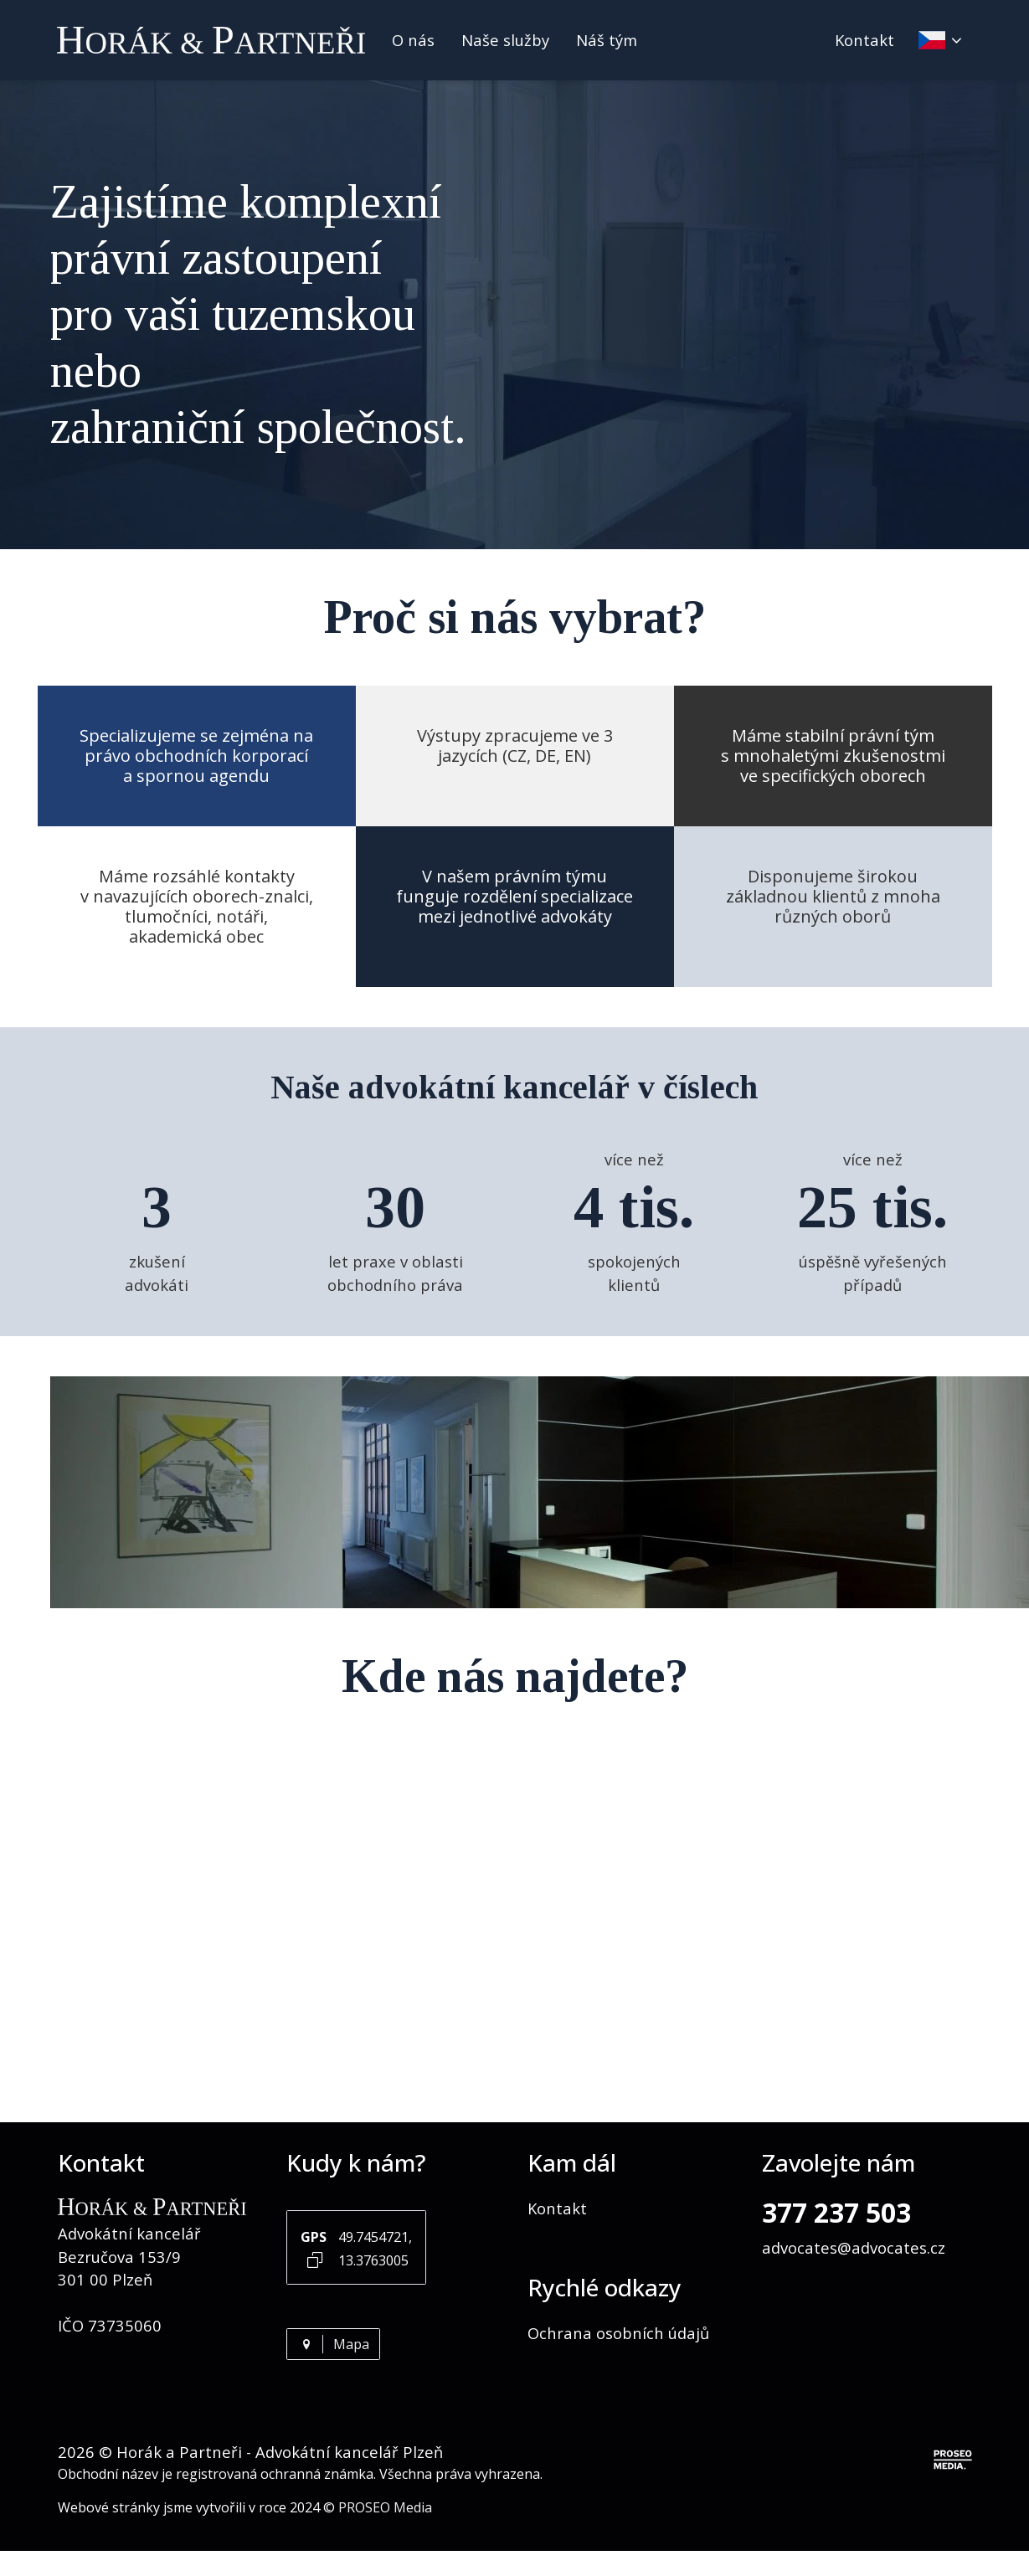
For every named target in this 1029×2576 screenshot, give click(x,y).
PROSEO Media (385, 2507)
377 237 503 (836, 2212)
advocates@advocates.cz (853, 2247)
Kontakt (864, 39)
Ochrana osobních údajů (618, 2332)
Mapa (333, 2344)
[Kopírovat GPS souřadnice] (315, 2259)
